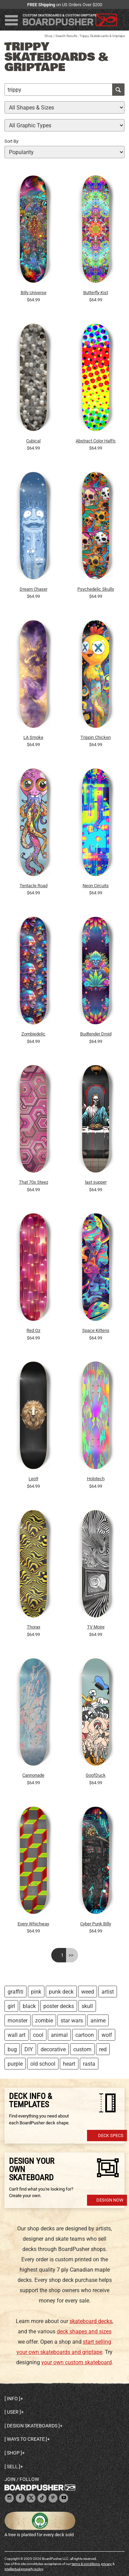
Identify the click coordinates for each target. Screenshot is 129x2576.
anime (98, 2020)
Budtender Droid (95, 1033)
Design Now (109, 2200)
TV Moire (96, 1626)
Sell (12, 2466)
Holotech (96, 1478)
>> (70, 1955)
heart (69, 2064)
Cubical (33, 440)
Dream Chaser (33, 589)
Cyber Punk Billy (95, 1923)
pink (36, 1991)
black (29, 2006)
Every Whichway (33, 1923)
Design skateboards (32, 2425)
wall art (16, 2035)
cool (38, 2035)
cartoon (84, 2035)
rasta (89, 2064)
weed (87, 1991)
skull (87, 2006)
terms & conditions (86, 2564)
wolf (106, 2035)
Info (12, 2398)
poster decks (58, 2006)
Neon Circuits (96, 885)
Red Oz (33, 1330)
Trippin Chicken (95, 737)
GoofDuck (96, 1775)
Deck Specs (110, 2135)
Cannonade (33, 1775)
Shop (48, 36)
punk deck (61, 1991)
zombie (44, 2020)
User (13, 2412)
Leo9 (33, 1478)
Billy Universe (33, 292)
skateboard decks (90, 2321)
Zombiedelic (33, 1033)
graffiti (15, 1991)
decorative (53, 2049)
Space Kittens (95, 1330)
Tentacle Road (33, 885)
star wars (72, 2020)
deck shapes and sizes (84, 2331)
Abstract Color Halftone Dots (96, 440)
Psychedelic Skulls (95, 589)
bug (12, 2049)
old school (42, 2064)
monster (18, 2020)
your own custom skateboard (76, 2362)
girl (11, 2006)
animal (59, 2035)
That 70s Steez (33, 1182)
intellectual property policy (23, 2569)
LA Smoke (33, 737)
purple (15, 2064)
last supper (96, 1182)
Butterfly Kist (95, 292)
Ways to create (26, 2439)
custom (82, 2049)
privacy (106, 2564)
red (103, 2049)
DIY (28, 2049)
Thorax (33, 1626)
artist (107, 1991)
